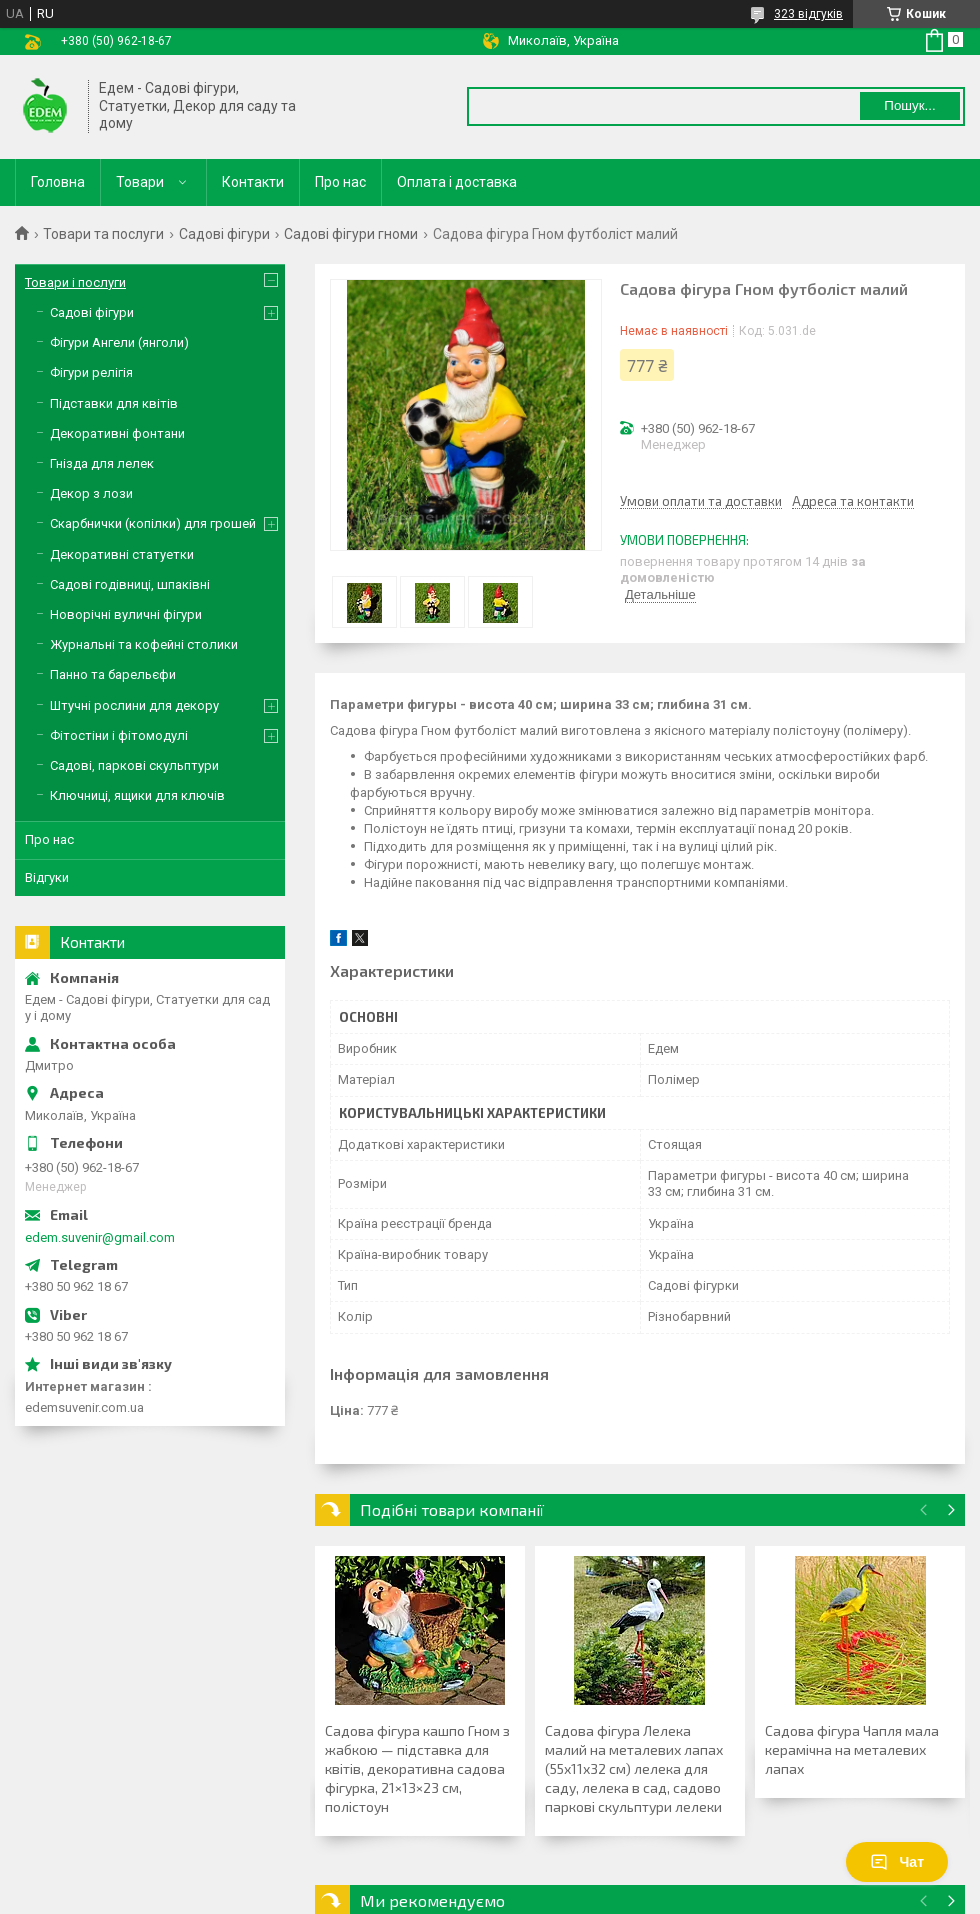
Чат (897, 1862)
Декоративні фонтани (117, 433)
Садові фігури (224, 234)
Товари (140, 182)
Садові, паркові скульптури (134, 765)
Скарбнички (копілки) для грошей (153, 523)
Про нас (340, 182)
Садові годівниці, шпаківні (130, 584)
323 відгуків (808, 14)
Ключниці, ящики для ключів (137, 795)
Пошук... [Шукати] (909, 105)
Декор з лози (91, 493)
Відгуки (47, 877)
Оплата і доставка (457, 182)
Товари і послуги (75, 282)
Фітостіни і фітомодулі (119, 735)
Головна (58, 182)
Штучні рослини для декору (134, 705)
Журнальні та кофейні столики (144, 644)
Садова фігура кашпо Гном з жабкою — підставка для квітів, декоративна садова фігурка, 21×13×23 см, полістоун (417, 1768)
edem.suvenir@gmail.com (100, 1237)
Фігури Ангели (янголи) (119, 342)
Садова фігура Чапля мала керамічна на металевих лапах (852, 1749)
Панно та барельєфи (113, 674)
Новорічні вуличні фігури (126, 614)
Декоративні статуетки (122, 554)
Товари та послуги (103, 234)
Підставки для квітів (114, 403)
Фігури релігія (91, 372)
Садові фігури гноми (351, 234)
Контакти (253, 182)
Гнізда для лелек (102, 463)
